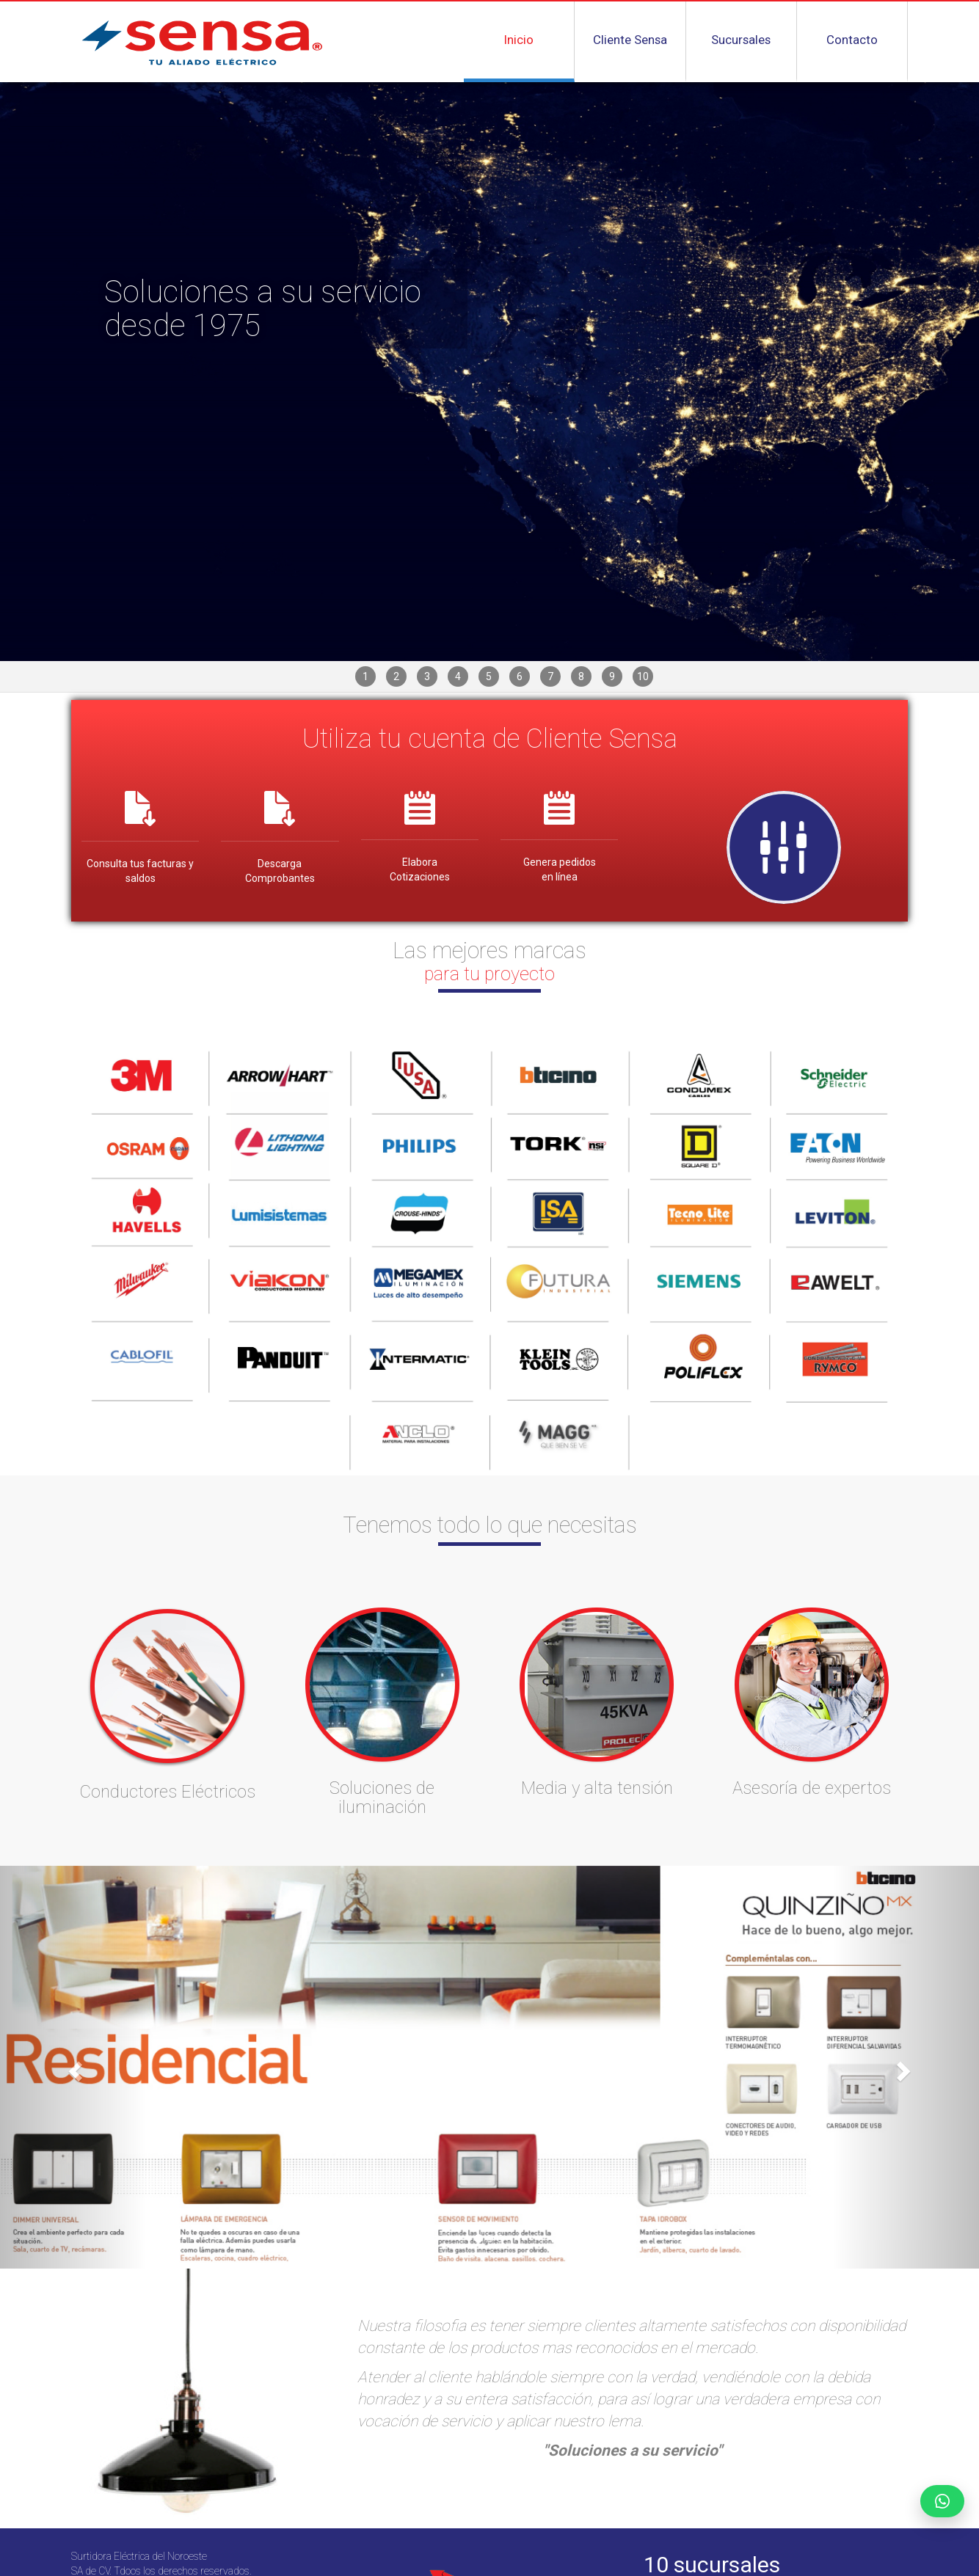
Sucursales (741, 39)
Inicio (519, 39)
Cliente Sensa (630, 39)
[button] (73, 2067)
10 (643, 676)
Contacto (852, 39)
